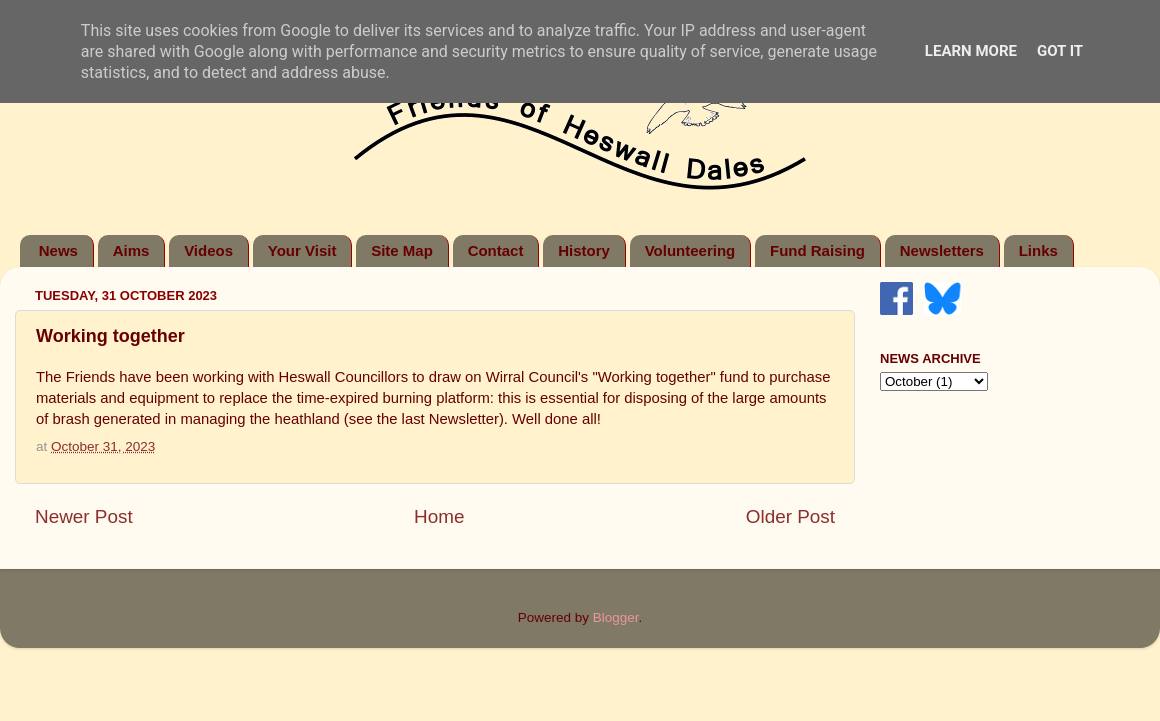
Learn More (971, 51)
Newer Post (84, 516)
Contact (496, 250)
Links (1038, 250)
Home (439, 516)
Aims (131, 250)
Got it (1060, 51)
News (58, 250)
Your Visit (302, 250)
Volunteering (690, 250)
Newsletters (942, 250)
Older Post (790, 516)
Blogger (616, 617)
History (584, 250)
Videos (208, 250)
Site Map (402, 250)
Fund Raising (817, 250)
